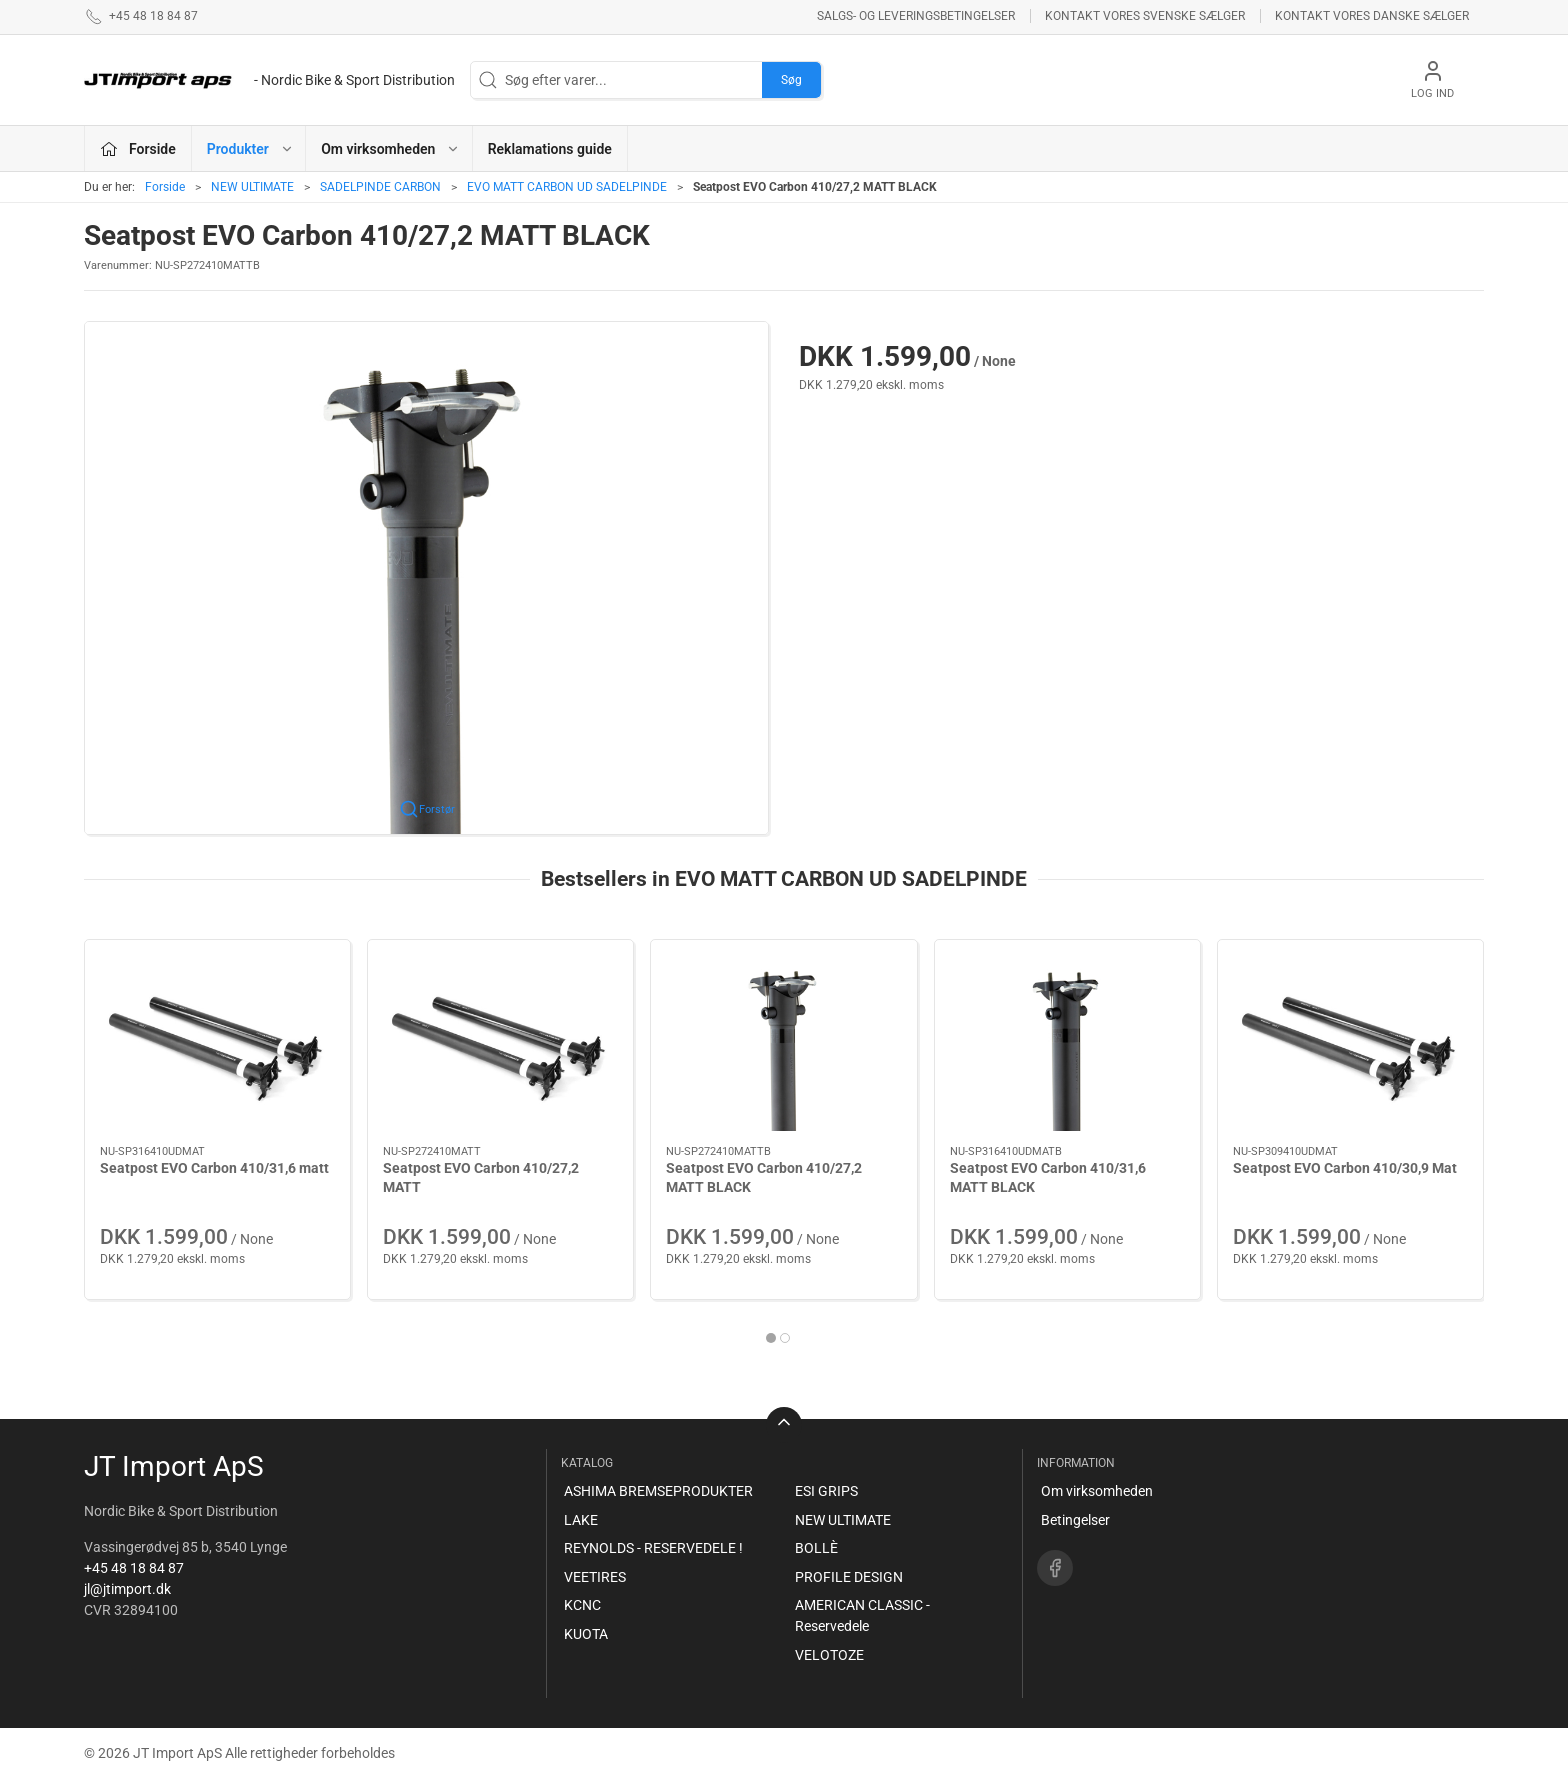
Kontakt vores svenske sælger (1145, 16)
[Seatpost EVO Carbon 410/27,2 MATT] (500, 1043)
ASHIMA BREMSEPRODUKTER (658, 1491)
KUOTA (586, 1634)
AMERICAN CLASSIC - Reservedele (862, 1615)
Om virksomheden (1097, 1491)
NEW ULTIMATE (252, 187)
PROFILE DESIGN (849, 1577)
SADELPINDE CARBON (380, 187)
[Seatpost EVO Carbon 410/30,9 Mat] (1350, 1043)
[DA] (269, 80)
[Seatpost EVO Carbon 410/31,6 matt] (217, 1043)
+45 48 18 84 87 (134, 1568)
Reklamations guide (550, 149)
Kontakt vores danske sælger (1372, 16)
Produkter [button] (250, 149)
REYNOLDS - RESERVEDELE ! (653, 1548)
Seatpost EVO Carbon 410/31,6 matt (214, 1168)
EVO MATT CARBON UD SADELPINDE (567, 187)
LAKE (581, 1520)
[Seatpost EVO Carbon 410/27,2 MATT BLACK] (783, 1043)
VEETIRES (595, 1577)
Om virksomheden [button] (390, 149)
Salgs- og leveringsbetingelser (916, 16)
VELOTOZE (829, 1655)
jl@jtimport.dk (127, 1589)
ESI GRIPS (826, 1491)
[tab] (771, 1338)
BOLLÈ (816, 1548)
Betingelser (1075, 1520)
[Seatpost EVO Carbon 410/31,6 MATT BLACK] (1067, 1043)
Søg (791, 80)
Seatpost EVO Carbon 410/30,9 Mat (1345, 1168)
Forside (165, 187)
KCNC (582, 1605)
